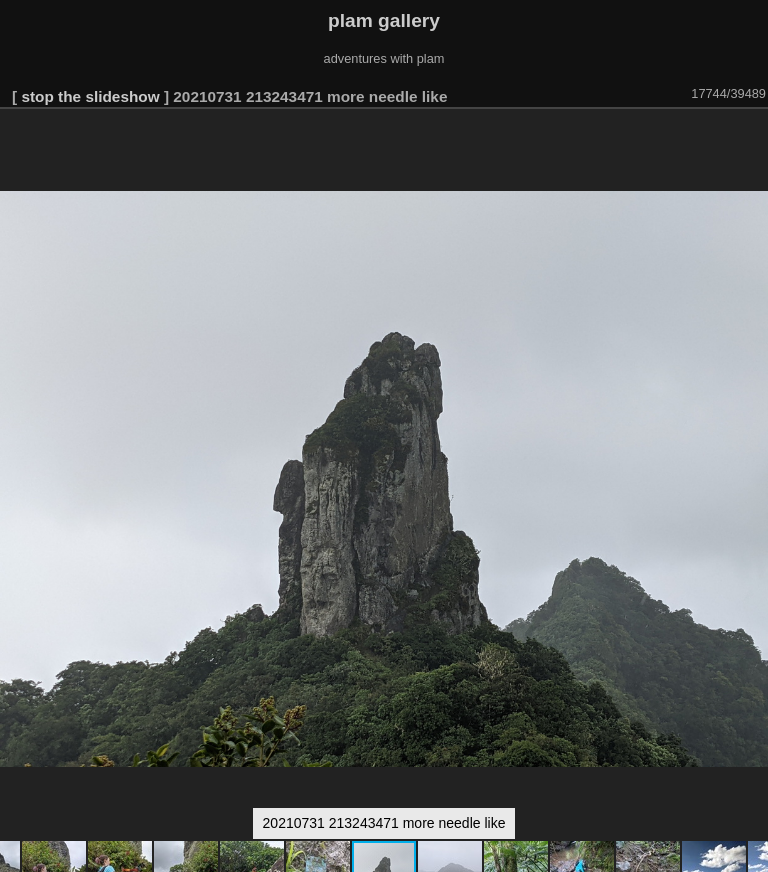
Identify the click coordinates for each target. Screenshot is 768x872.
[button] (750, 137)
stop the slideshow (90, 96)
